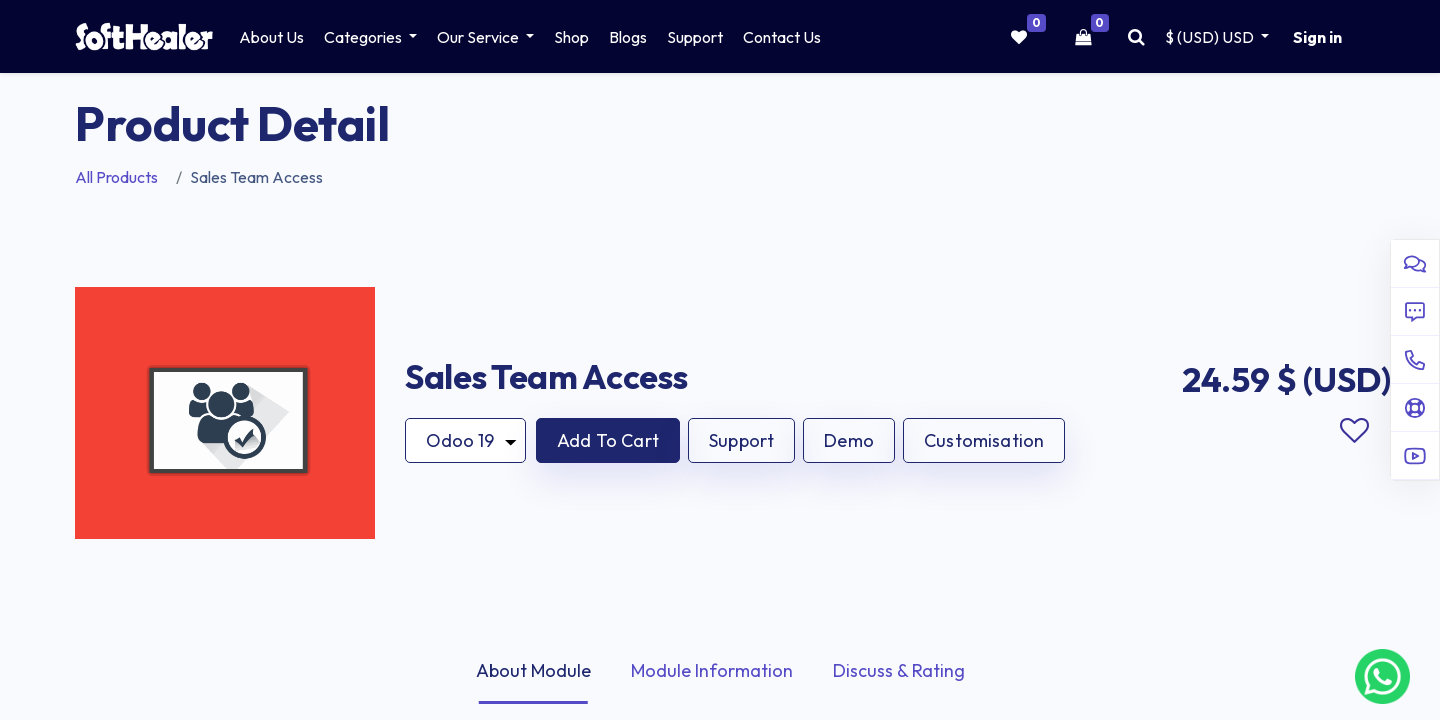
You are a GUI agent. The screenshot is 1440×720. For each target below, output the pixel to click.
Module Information (712, 670)
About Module (533, 670)
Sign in (1317, 37)
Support (741, 440)
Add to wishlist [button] (1354, 431)
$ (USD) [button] (1211, 37)
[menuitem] (271, 37)
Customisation (984, 440)
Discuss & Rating (899, 670)
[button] (608, 440)
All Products (116, 177)
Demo (849, 440)
